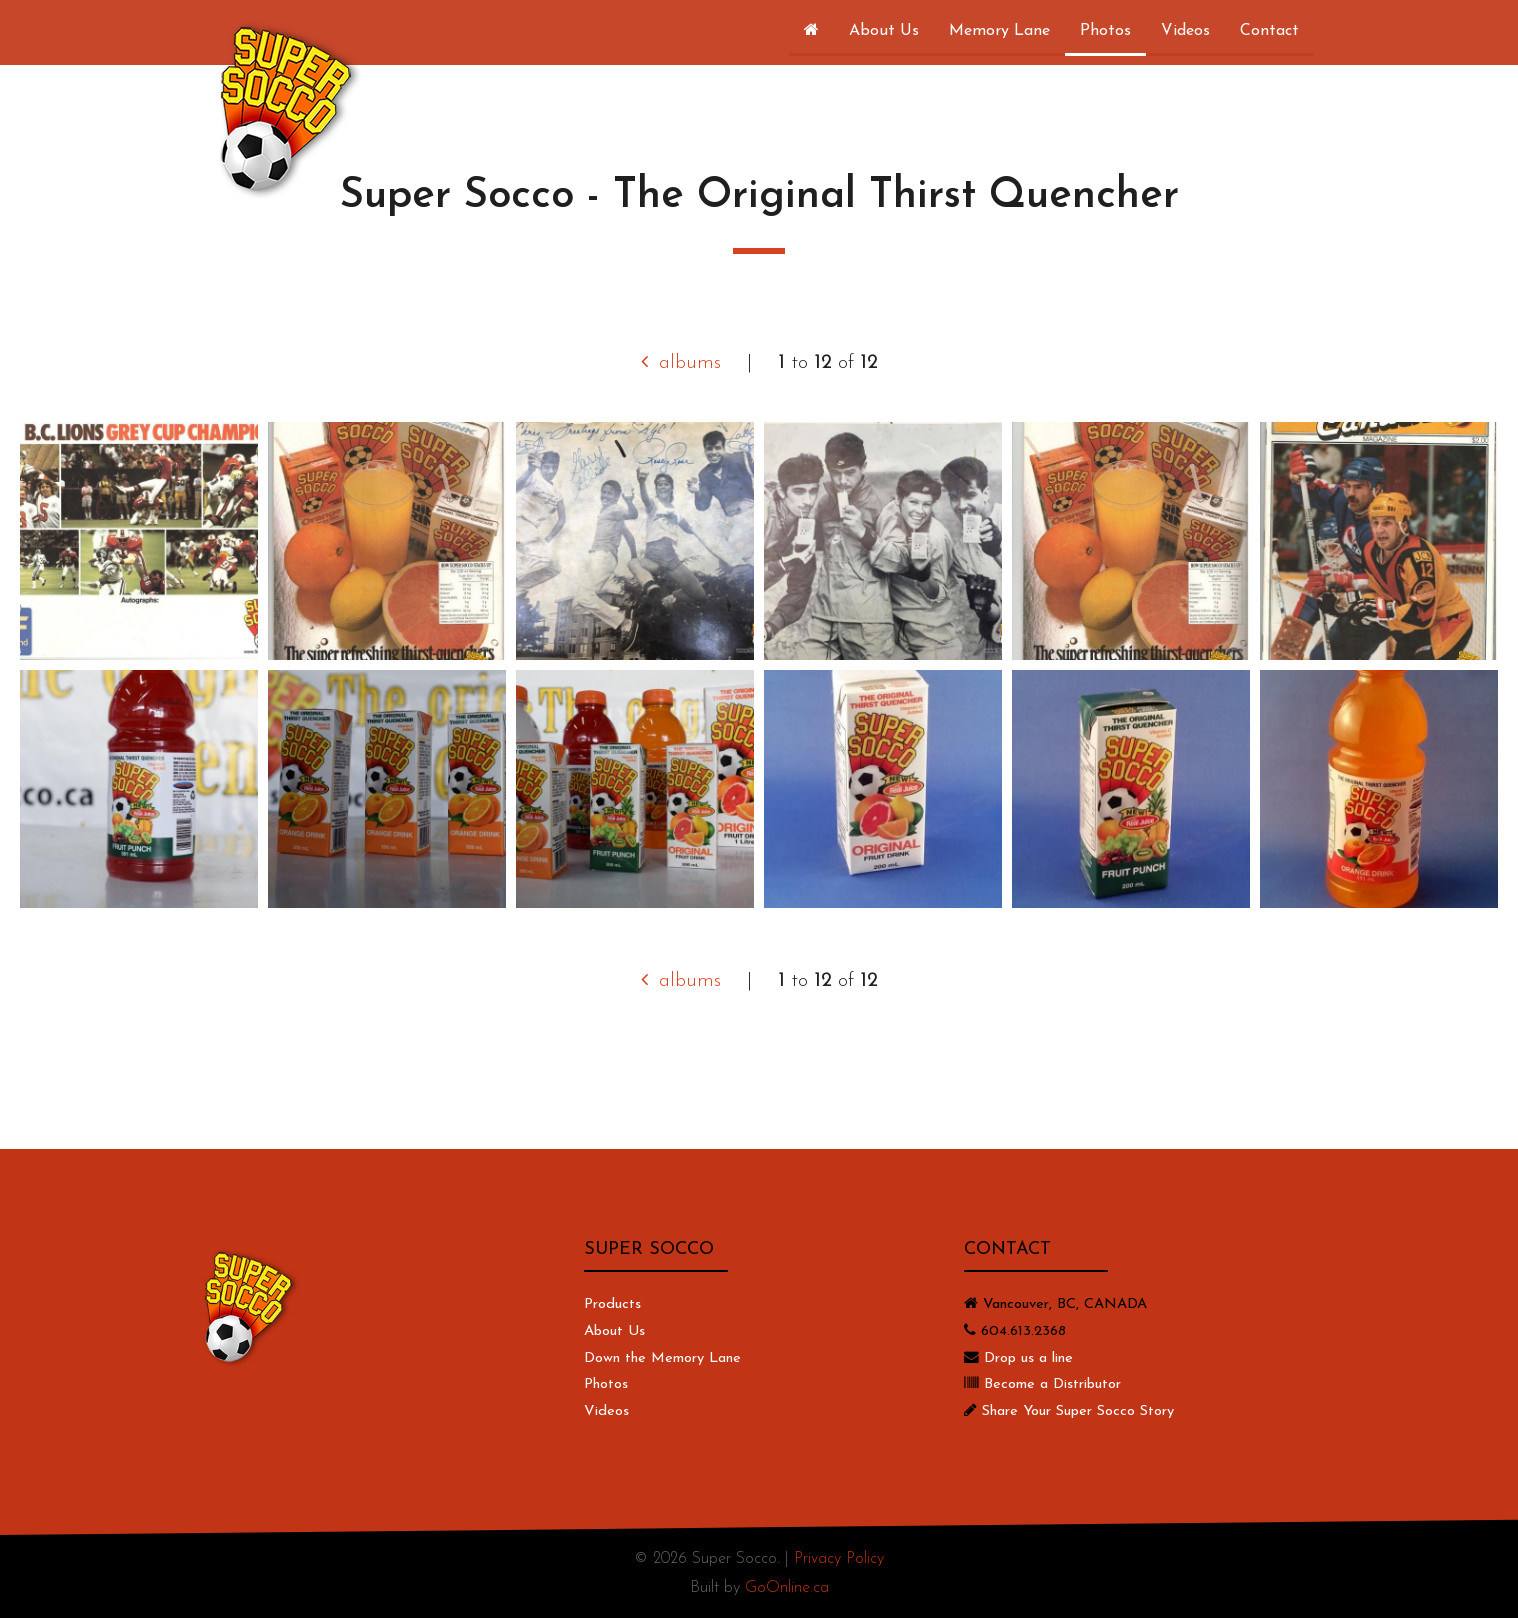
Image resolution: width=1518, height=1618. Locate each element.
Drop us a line (1028, 1358)
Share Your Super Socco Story (1078, 1411)
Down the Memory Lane (662, 1358)
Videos (1185, 31)
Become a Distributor (1052, 1384)
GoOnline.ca (787, 1588)
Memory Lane (999, 31)
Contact (1269, 31)
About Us (884, 31)
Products (612, 1304)
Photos (1105, 31)
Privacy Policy (839, 1559)
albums (681, 363)
